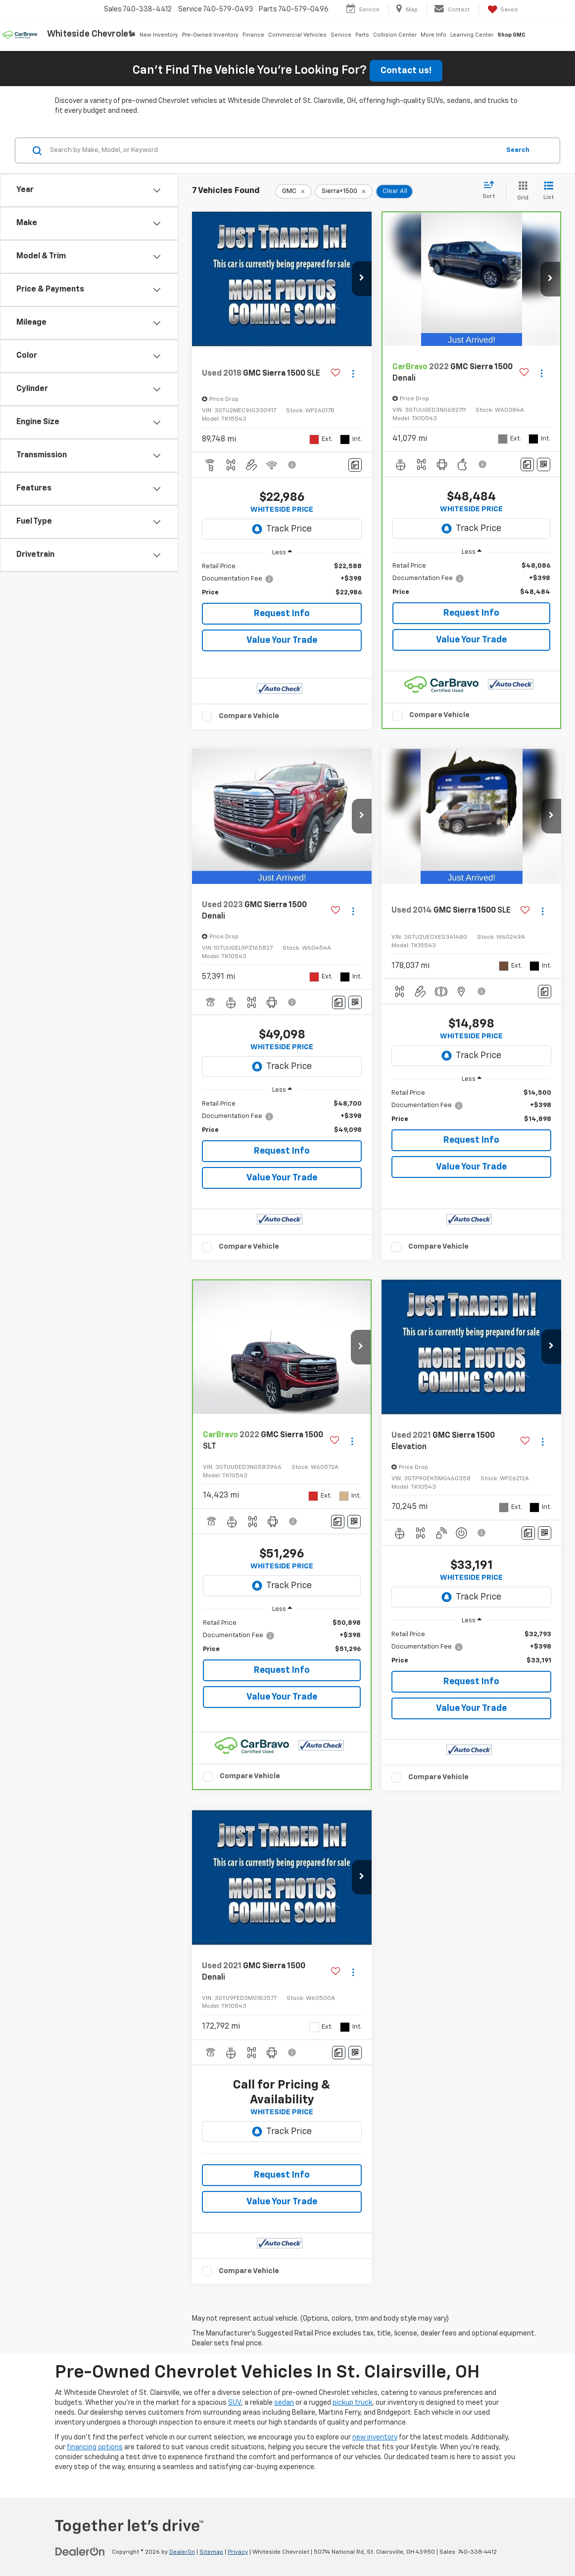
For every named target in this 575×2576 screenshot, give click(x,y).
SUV (234, 2402)
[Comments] (355, 465)
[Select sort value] (492, 190)
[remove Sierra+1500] (344, 191)
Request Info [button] (282, 613)
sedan (284, 2402)
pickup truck (352, 2402)
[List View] (548, 191)
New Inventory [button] (159, 35)
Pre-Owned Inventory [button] (210, 35)
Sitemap (211, 2552)
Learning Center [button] (471, 35)
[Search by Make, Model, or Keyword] (273, 150)
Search (517, 150)
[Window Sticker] (543, 464)
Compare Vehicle (249, 716)
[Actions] (353, 373)
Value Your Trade (281, 640)
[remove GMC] (293, 191)
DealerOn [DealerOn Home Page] (182, 2552)
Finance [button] (253, 35)
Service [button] (341, 35)
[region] (282, 580)
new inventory (374, 2437)
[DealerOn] (80, 2551)
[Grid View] (521, 191)
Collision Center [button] (395, 35)
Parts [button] (362, 35)
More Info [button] (433, 35)
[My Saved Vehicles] (502, 9)
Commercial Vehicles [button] (297, 35)
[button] (362, 278)
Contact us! (406, 70)
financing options (95, 2447)
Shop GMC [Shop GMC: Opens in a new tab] (511, 35)
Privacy (238, 2552)
